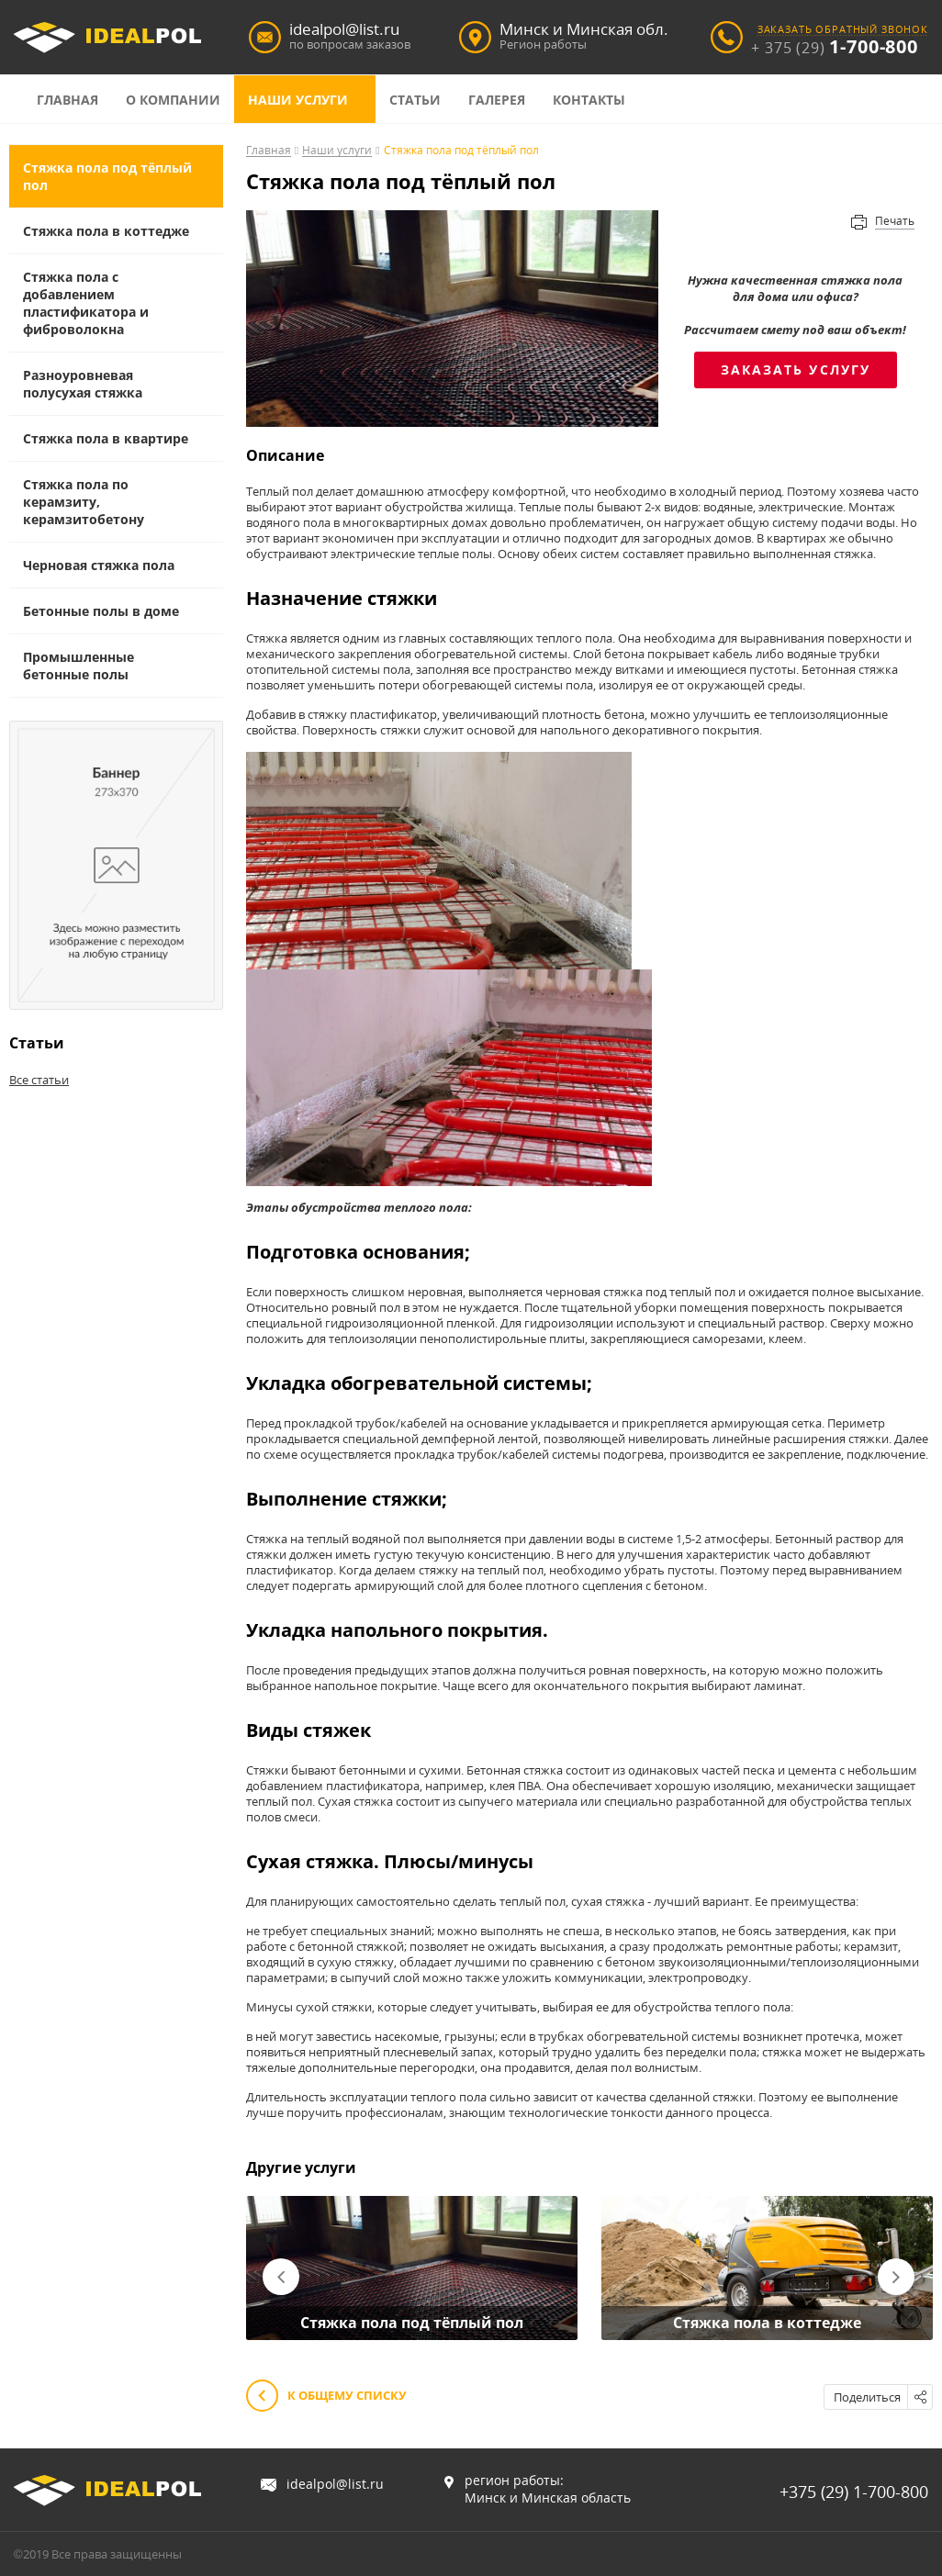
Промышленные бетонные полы (78, 665)
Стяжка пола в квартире (105, 438)
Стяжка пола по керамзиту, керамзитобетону (83, 502)
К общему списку (326, 2396)
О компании (173, 99)
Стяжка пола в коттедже (106, 231)
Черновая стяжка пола (98, 565)
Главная (67, 99)
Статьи (415, 99)
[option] (412, 2268)
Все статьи (39, 1079)
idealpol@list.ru (335, 2483)
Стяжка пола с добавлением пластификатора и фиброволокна (86, 303)
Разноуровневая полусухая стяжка (82, 383)
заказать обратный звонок (842, 29)
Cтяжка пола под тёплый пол (107, 176)
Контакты (589, 99)
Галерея (496, 99)
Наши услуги (298, 99)
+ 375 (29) (834, 48)
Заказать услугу (796, 369)
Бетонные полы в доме (101, 611)
